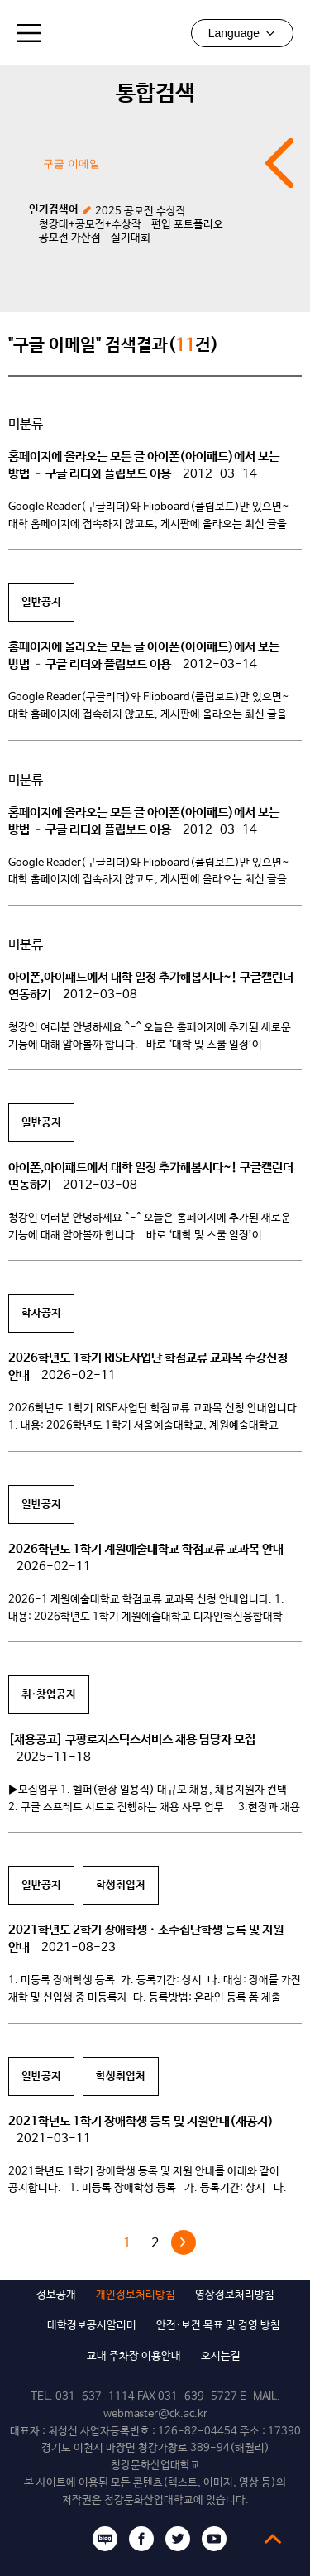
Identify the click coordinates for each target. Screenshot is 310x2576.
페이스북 (141, 2538)
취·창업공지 (48, 1695)
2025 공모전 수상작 (140, 211)
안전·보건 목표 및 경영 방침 (218, 2325)
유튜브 (214, 2538)
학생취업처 (120, 1885)
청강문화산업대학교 (155, 32)
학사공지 (41, 1313)
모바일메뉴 (29, 33)
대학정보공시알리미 (91, 2325)
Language (242, 33)
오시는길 (221, 2356)
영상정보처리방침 (234, 2295)
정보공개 (56, 2295)
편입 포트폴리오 (187, 225)
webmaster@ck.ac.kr (155, 2414)
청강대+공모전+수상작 (90, 225)
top (272, 2538)
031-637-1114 (95, 2397)
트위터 (177, 2538)
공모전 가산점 (70, 238)
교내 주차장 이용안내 (134, 2356)
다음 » (183, 2242)
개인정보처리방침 (135, 2295)
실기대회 (130, 238)
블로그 (105, 2538)
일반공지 (41, 602)
